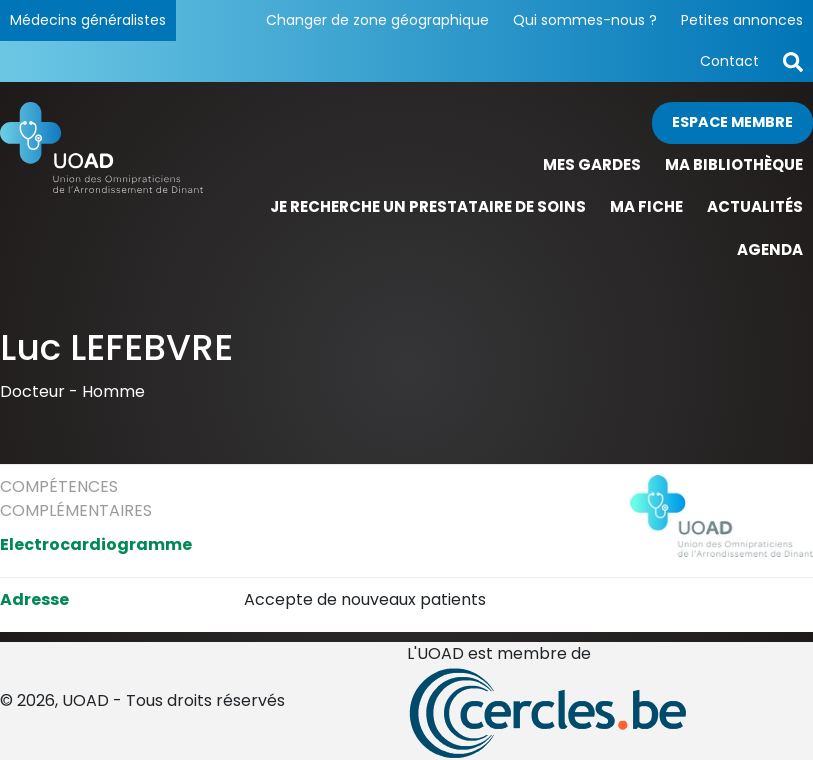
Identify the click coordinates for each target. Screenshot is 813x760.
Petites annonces (742, 20)
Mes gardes (592, 164)
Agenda (770, 249)
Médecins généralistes (88, 20)
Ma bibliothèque (734, 164)
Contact (729, 61)
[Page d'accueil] (101, 186)
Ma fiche (646, 206)
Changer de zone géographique (377, 20)
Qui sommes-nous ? (585, 20)
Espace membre (732, 122)
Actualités (755, 206)
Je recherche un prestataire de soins (428, 206)
